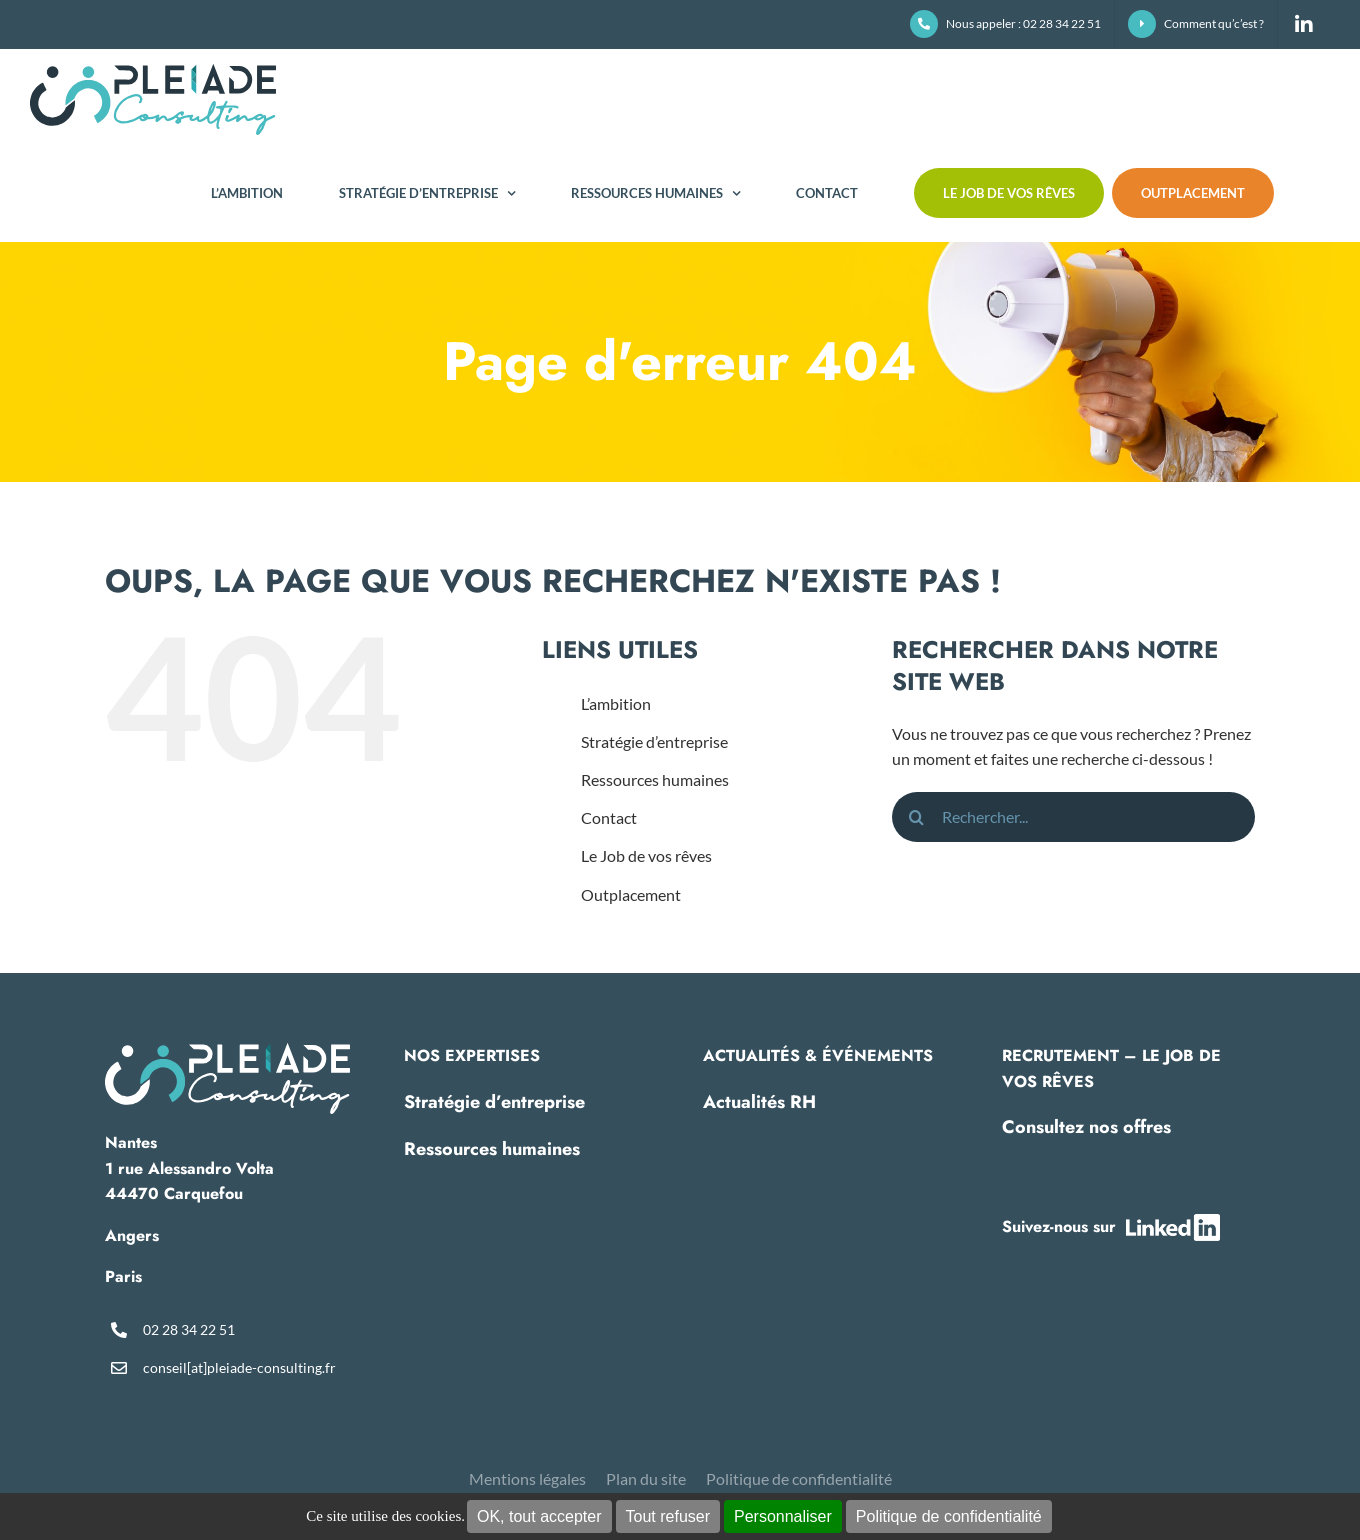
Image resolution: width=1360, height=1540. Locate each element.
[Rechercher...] (1073, 817)
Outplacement (631, 894)
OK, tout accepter (539, 1516)
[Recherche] (917, 817)
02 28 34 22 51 (189, 1329)
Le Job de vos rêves (646, 855)
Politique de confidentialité (949, 1516)
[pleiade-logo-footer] (227, 1050)
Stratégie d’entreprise (654, 741)
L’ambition (616, 703)
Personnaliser (783, 1516)
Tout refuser (668, 1516)
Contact (609, 817)
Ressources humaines (655, 779)
